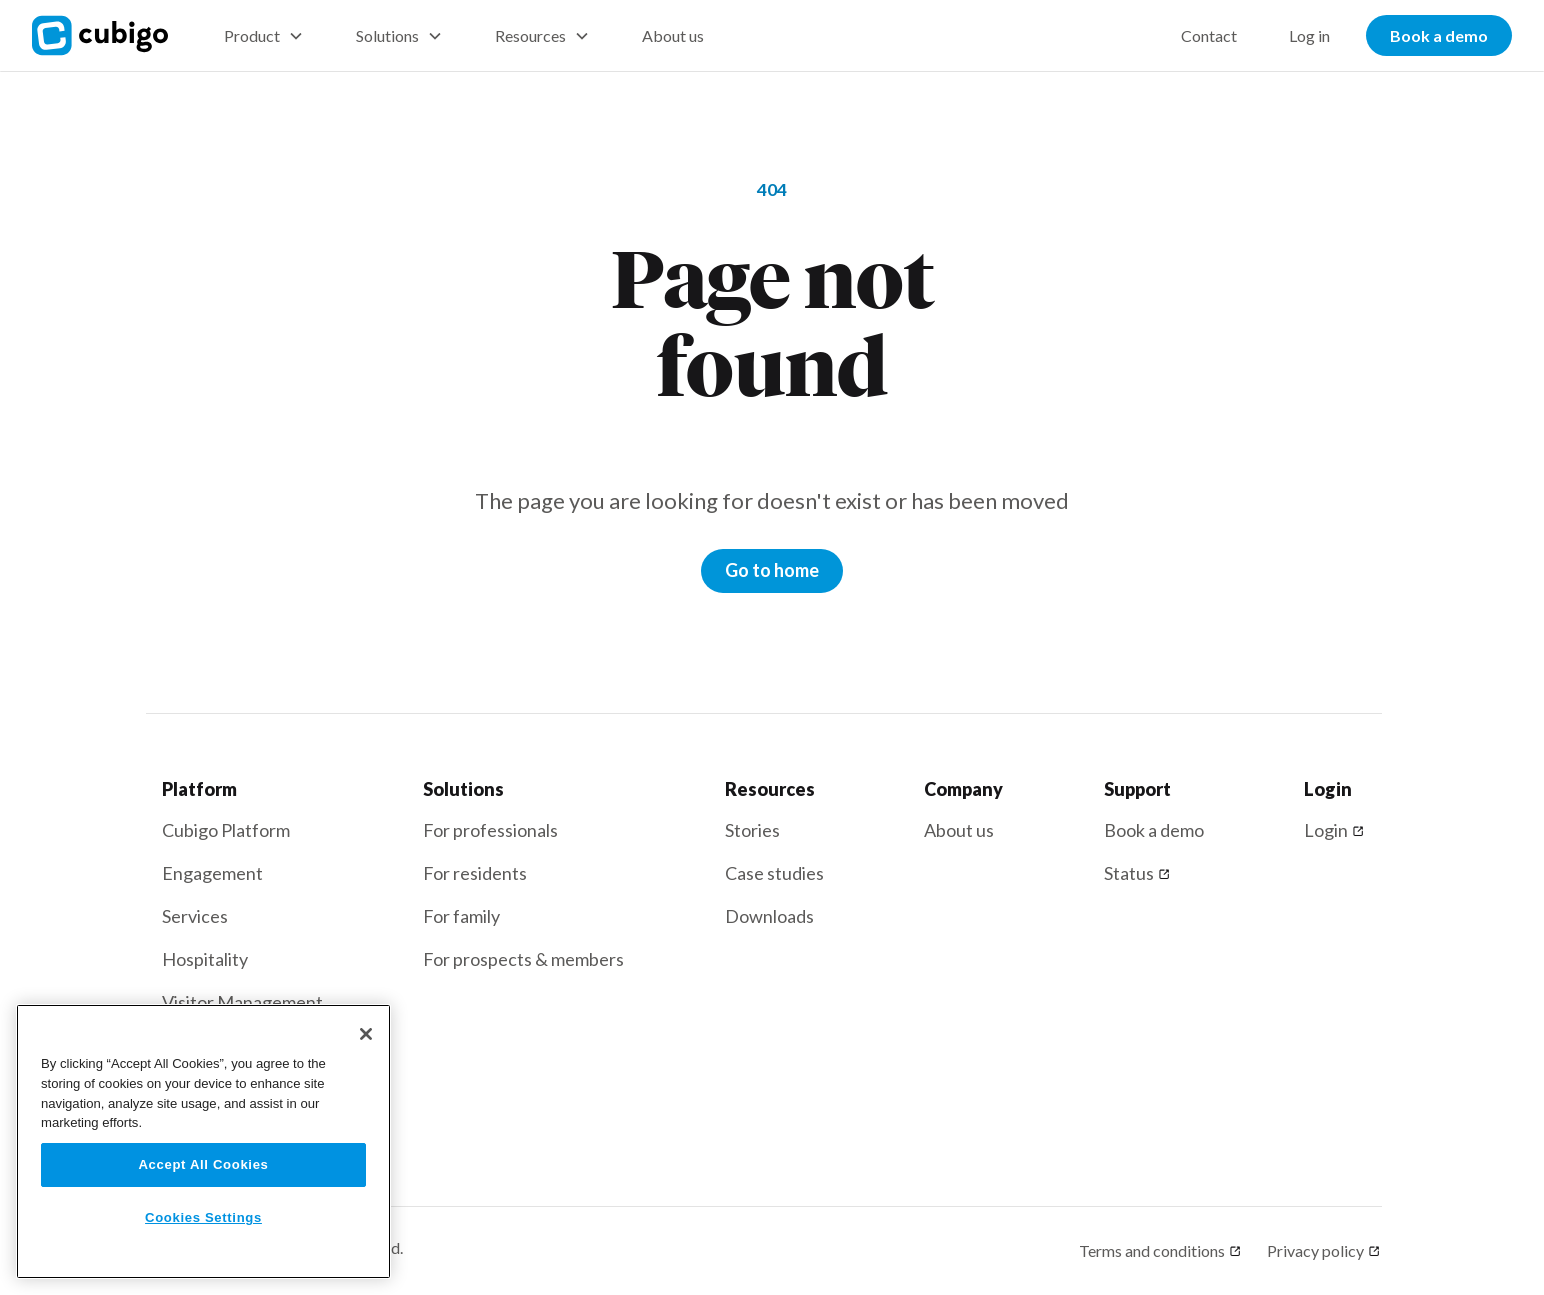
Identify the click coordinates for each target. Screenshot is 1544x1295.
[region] (203, 1141)
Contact (1209, 35)
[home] (112, 35)
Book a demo (1439, 35)
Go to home (772, 570)
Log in (1309, 35)
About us (673, 35)
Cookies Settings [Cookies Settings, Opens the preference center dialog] (203, 1217)
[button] (264, 36)
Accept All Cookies (203, 1164)
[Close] (366, 1034)
